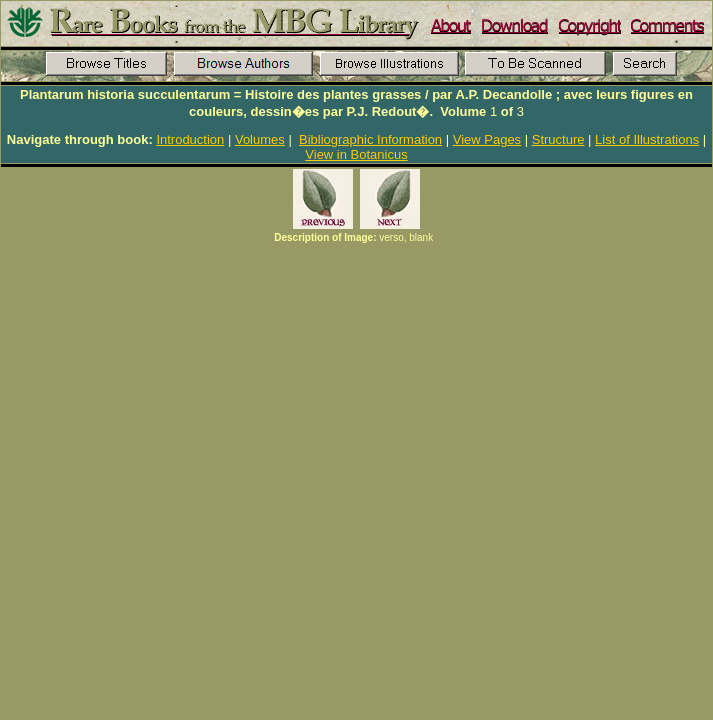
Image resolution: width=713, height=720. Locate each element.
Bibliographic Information (370, 139)
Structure (558, 139)
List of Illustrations (647, 139)
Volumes (260, 139)
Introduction (190, 139)
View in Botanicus (356, 154)
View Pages (487, 139)
